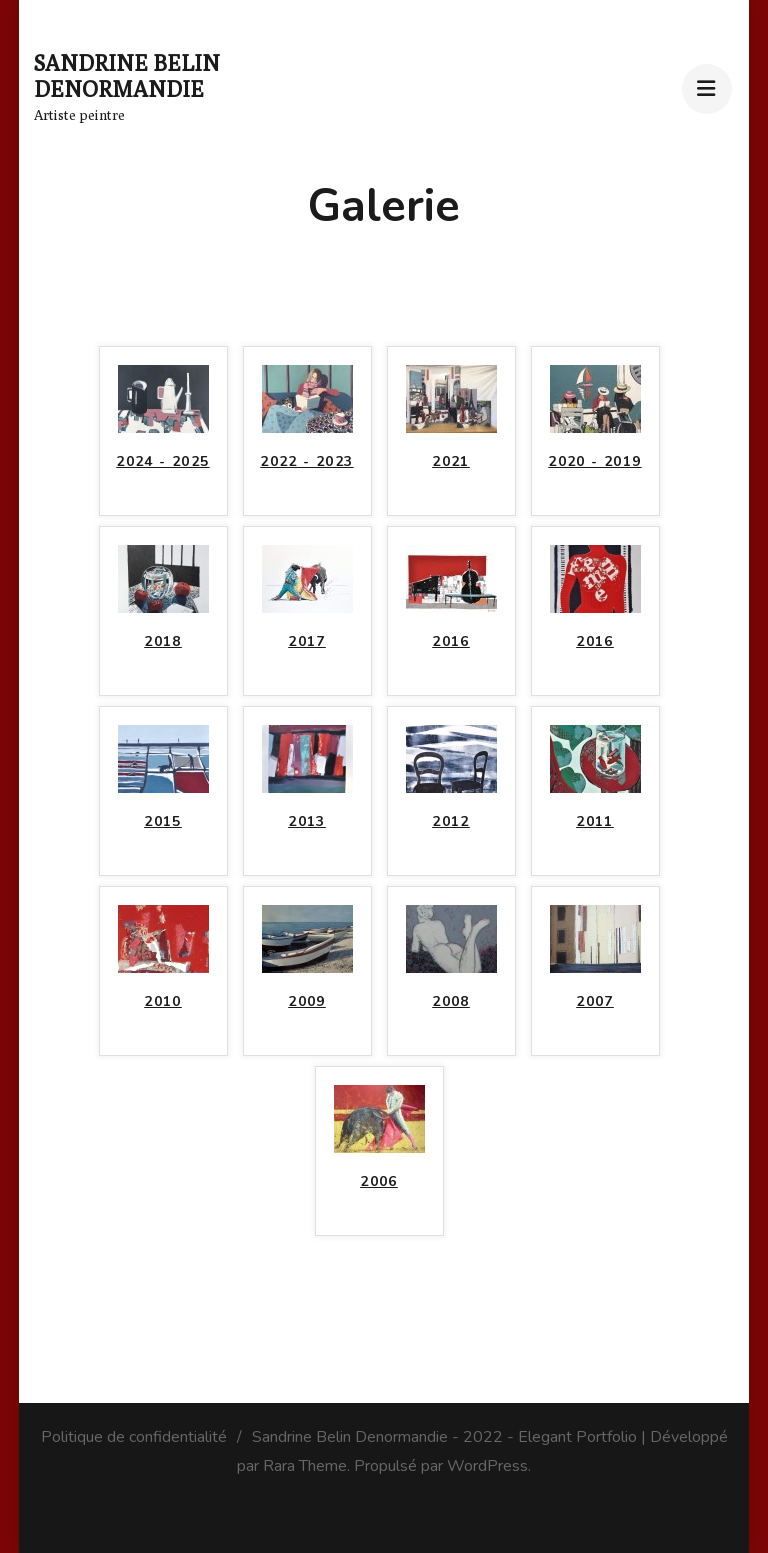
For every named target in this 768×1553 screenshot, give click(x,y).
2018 (163, 641)
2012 (451, 821)
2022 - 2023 (306, 461)
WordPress (487, 1466)
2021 (451, 461)
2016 (451, 641)
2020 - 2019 (594, 461)
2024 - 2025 (162, 461)
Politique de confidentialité (134, 1437)
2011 (595, 821)
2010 (163, 1001)
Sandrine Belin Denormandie (127, 76)
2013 (307, 821)
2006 (379, 1181)
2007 (595, 1001)
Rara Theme (305, 1466)
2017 (307, 641)
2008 (451, 1001)
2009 (307, 1001)
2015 (163, 821)
